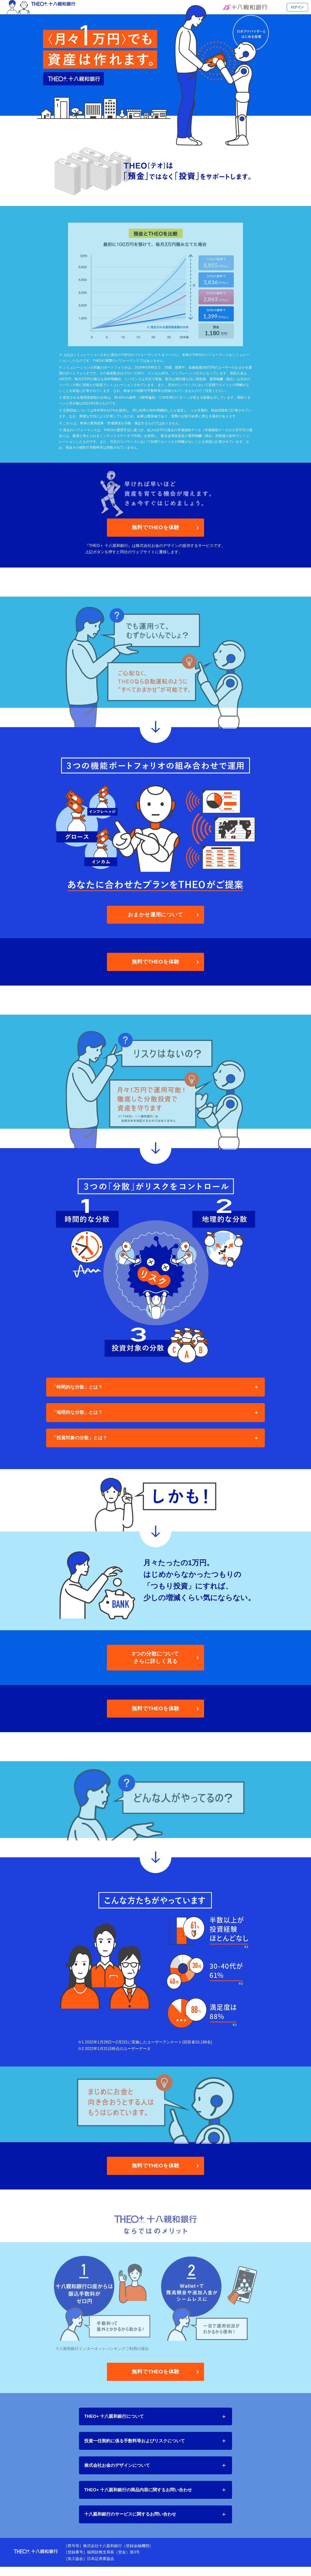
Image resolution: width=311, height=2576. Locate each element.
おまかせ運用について (155, 920)
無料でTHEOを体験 (155, 532)
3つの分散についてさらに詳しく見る (155, 1664)
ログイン (287, 7)
